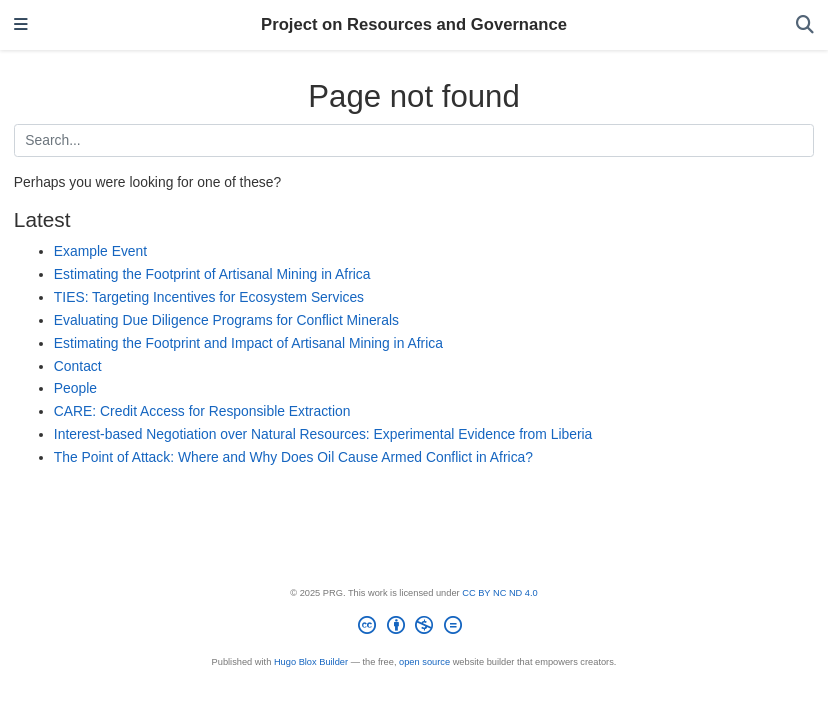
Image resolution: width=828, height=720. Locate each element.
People (75, 388)
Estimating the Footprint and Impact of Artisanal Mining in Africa (248, 343)
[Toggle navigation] (21, 25)
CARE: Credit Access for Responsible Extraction (202, 411)
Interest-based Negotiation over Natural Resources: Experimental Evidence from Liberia (323, 434)
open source (424, 662)
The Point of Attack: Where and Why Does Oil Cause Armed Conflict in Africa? (293, 457)
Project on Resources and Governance (414, 24)
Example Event (100, 251)
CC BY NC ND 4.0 (500, 593)
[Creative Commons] (414, 628)
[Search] (805, 25)
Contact (78, 366)
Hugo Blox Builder (311, 662)
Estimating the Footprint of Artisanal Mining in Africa (212, 274)
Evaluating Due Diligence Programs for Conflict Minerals (226, 320)
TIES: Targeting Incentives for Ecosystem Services (209, 297)
